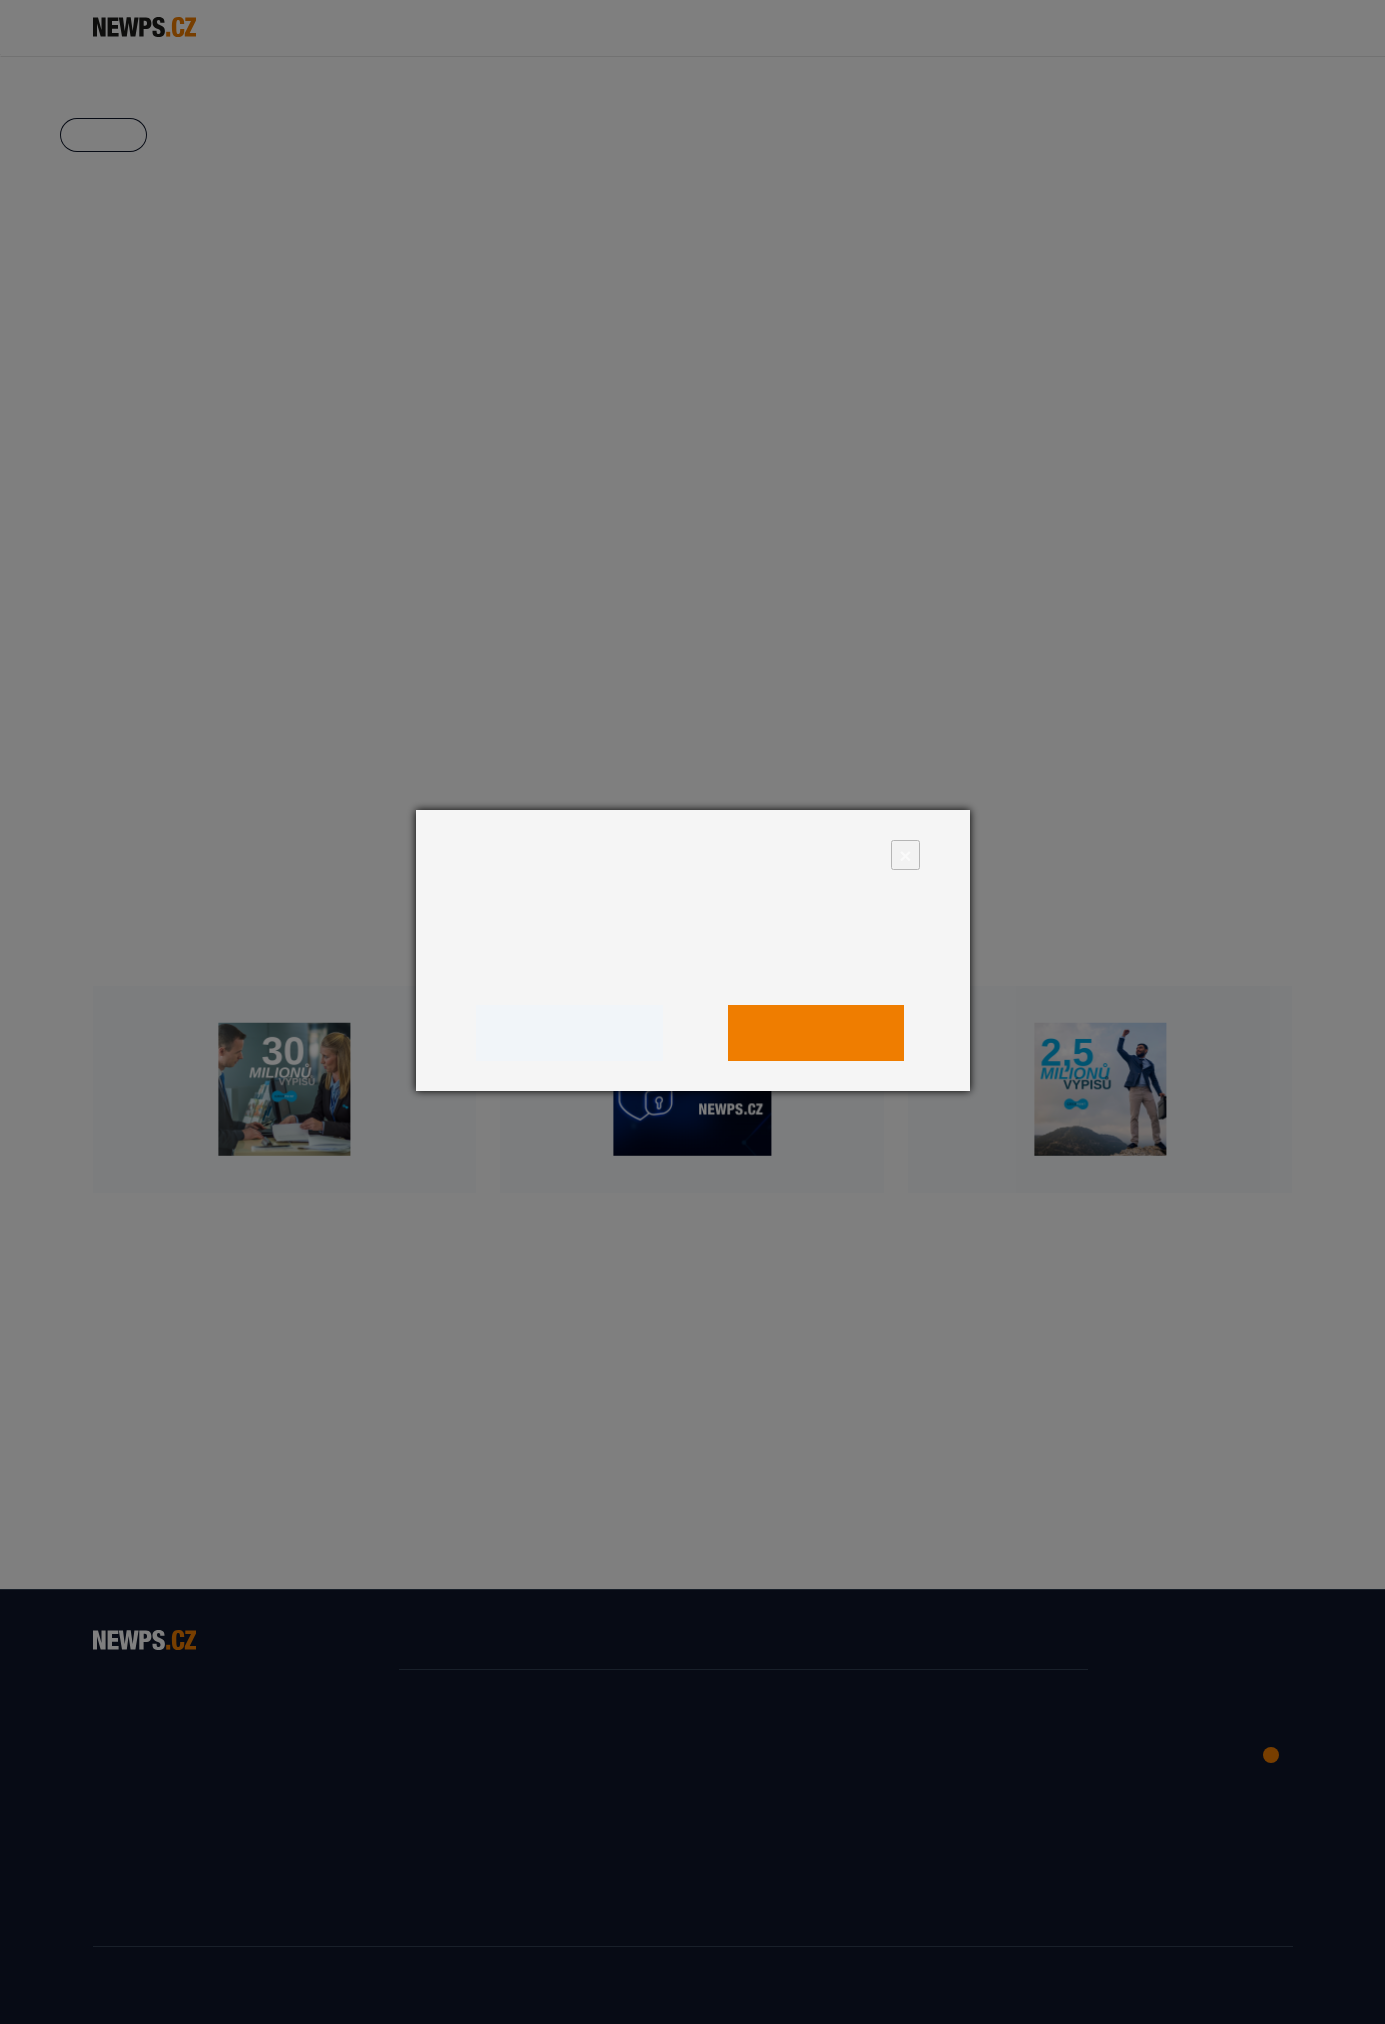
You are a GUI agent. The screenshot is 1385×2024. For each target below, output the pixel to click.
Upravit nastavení (569, 1032)
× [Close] (905, 854)
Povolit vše (816, 1032)
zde (803, 970)
